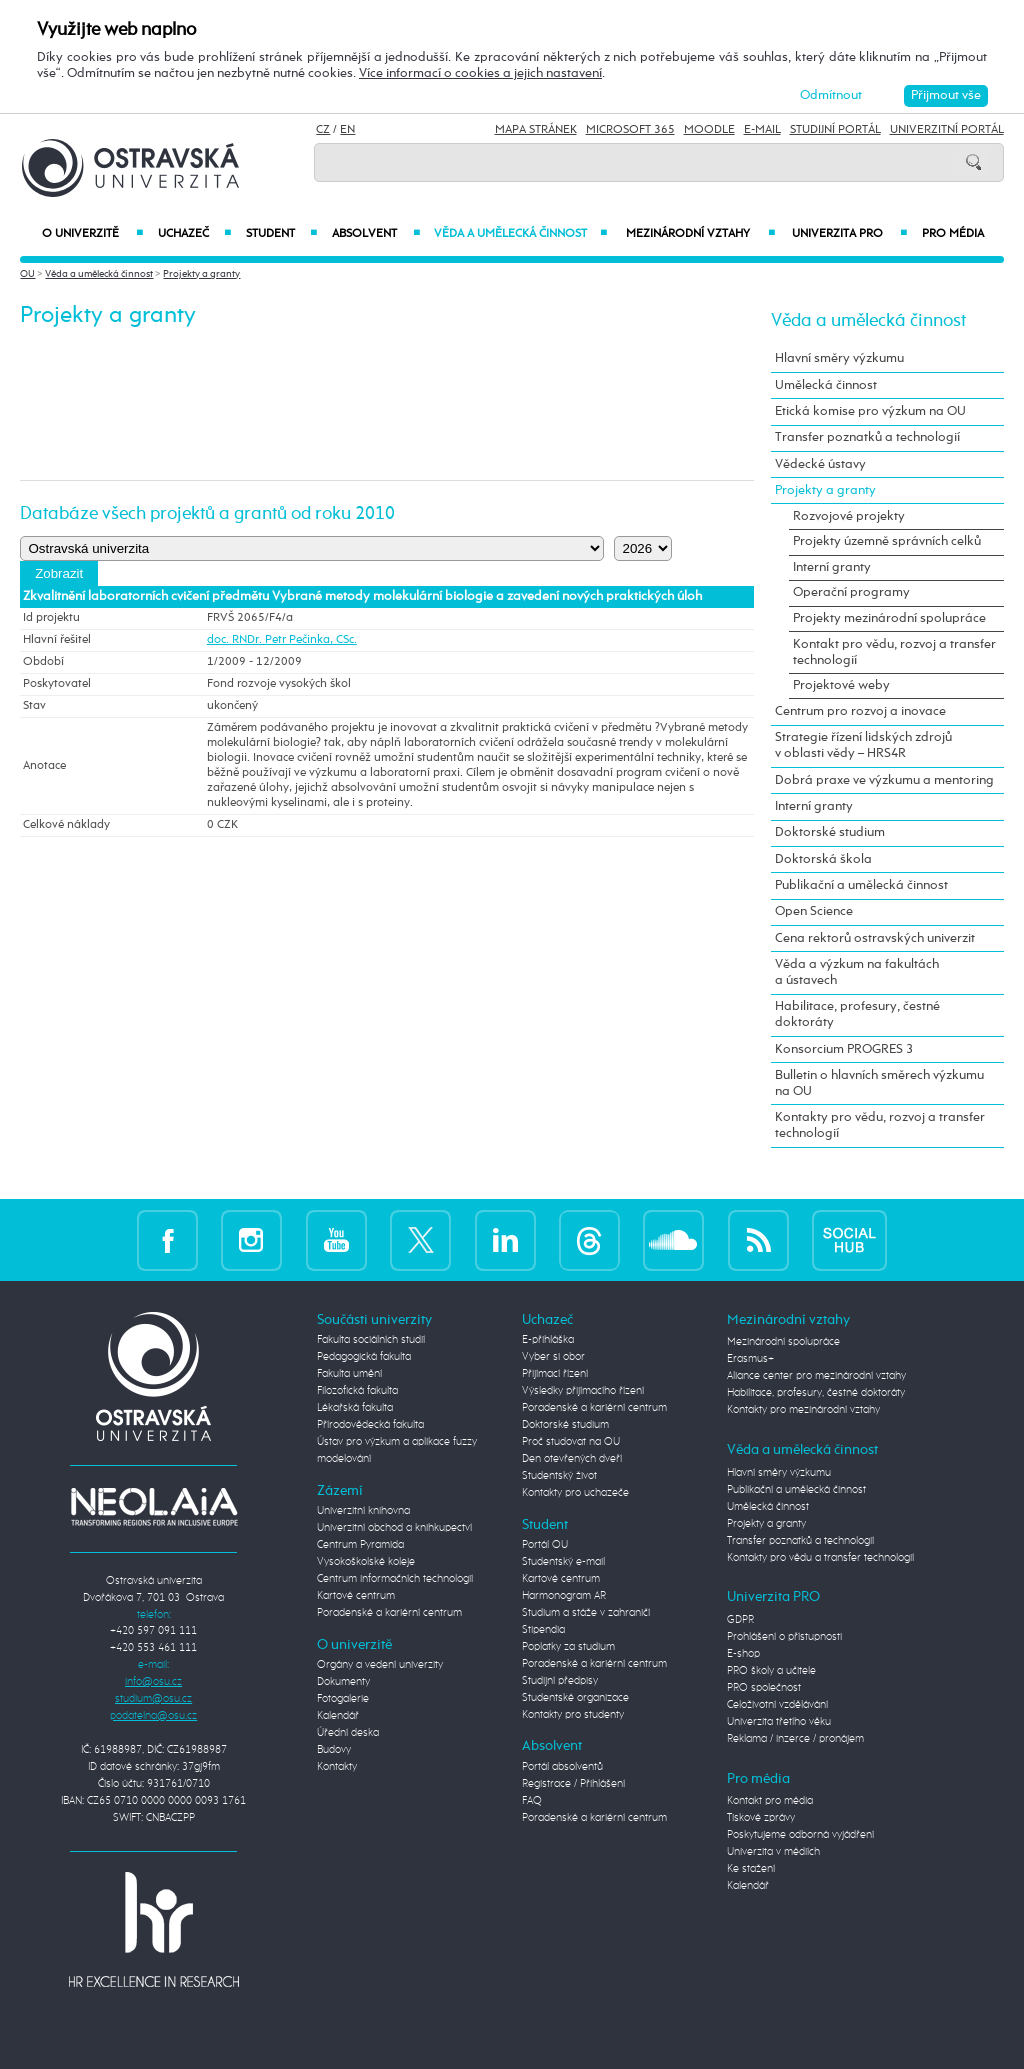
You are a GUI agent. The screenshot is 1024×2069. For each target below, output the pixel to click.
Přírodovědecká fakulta (370, 1425)
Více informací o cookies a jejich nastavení (480, 73)
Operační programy (851, 592)
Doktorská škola (823, 859)
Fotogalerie (343, 1699)
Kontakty (337, 1767)
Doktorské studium (830, 832)
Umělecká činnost (826, 385)
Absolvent (375, 234)
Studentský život (559, 1476)
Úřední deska (348, 1733)
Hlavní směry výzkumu (839, 358)
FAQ (532, 1801)
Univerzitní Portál (947, 130)
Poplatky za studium (568, 1647)
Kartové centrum (356, 1596)
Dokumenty (343, 1682)
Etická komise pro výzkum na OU (870, 411)
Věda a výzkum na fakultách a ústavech (857, 972)
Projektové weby (841, 685)
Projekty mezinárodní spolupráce (889, 618)
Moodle (709, 130)
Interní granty (832, 567)
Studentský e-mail (563, 1562)
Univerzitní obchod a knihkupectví (394, 1528)
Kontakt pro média (770, 1801)
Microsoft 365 (630, 130)
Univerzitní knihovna (363, 1511)
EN (347, 130)
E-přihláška (548, 1340)
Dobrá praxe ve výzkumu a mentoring (884, 780)
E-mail (762, 130)
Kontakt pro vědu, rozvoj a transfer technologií (894, 652)
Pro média (953, 234)
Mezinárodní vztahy (700, 234)
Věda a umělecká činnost (521, 234)
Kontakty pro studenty (573, 1715)
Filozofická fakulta (357, 1391)
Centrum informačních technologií (395, 1579)
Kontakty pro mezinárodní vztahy (803, 1410)
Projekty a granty (201, 274)
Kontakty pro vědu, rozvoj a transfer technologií (880, 1125)
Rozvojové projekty (849, 516)
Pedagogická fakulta (364, 1357)
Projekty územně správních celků (887, 541)
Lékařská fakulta (355, 1408)
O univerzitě (92, 234)
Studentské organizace (575, 1698)
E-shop (743, 1654)
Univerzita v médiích (773, 1852)
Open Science (814, 911)
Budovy (334, 1750)
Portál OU (545, 1545)
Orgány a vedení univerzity (380, 1665)
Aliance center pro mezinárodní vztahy (816, 1376)
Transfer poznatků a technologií (867, 437)
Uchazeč (194, 234)
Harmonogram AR (564, 1596)
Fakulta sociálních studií (371, 1340)
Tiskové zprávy (761, 1818)
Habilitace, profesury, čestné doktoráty (857, 1014)
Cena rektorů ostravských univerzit (875, 938)
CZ (323, 130)
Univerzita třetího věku (779, 1722)
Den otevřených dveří (572, 1459)
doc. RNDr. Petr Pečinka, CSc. (282, 640)
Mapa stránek (536, 130)
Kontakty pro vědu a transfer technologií (820, 1558)
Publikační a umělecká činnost (861, 885)
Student (281, 234)
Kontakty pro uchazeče (575, 1493)
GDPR (740, 1620)
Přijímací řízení (555, 1374)
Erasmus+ (750, 1359)
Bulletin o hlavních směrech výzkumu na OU (879, 1083)
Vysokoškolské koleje (366, 1562)
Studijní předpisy (560, 1681)
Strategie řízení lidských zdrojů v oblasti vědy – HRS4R (863, 745)
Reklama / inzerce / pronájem (795, 1739)
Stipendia (543, 1630)
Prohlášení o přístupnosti (784, 1637)
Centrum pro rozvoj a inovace (860, 711)
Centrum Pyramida (360, 1545)
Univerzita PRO (849, 234)
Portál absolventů (562, 1767)
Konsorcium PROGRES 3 (844, 1049)
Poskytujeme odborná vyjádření (800, 1835)
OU (27, 274)
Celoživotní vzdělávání (777, 1705)
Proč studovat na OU (571, 1442)
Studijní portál (835, 130)
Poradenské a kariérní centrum (389, 1613)
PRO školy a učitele (771, 1671)
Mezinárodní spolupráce (783, 1342)
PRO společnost (764, 1688)
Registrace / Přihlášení (573, 1784)
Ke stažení (751, 1869)
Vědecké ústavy (820, 464)
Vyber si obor (553, 1357)
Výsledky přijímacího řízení (583, 1391)
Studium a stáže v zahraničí (586, 1613)
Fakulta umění (349, 1374)
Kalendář (338, 1716)
